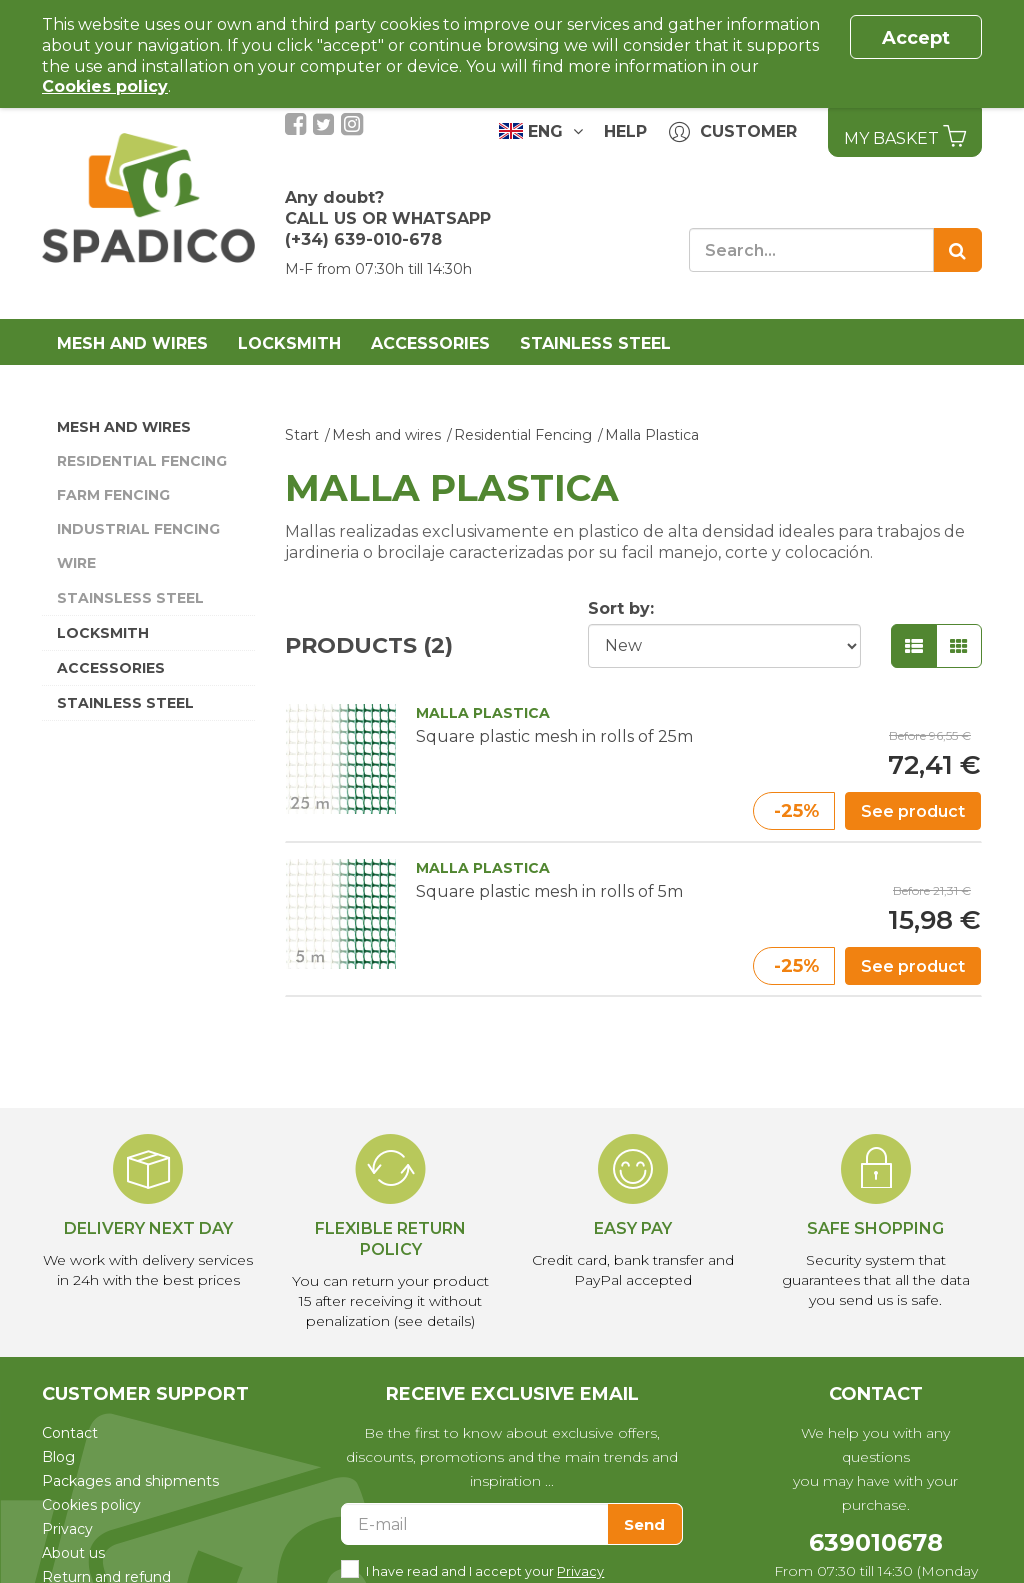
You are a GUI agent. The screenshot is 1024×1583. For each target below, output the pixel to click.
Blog (58, 1457)
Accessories (430, 343)
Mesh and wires (132, 343)
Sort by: (621, 608)
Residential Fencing (142, 461)
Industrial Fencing (138, 529)
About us (73, 1553)
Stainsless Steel (130, 598)
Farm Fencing (113, 495)
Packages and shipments (130, 1481)
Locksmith (289, 343)
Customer (733, 132)
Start (302, 435)
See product (913, 811)
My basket (905, 136)
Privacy (67, 1529)
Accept (916, 38)
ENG (541, 131)
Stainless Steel (595, 343)
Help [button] (625, 131)
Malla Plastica (652, 435)
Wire (76, 563)
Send (644, 1524)
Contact (70, 1433)
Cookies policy (91, 1505)
